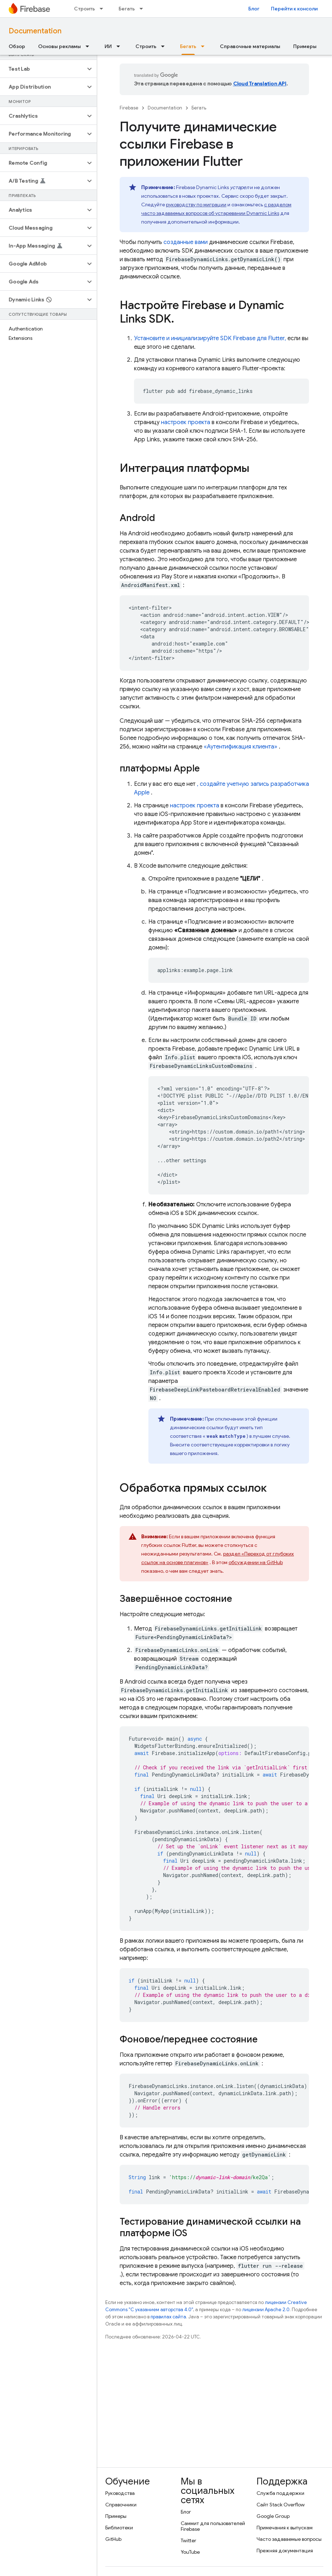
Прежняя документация (285, 2550)
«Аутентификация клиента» (240, 746)
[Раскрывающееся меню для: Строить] (103, 8)
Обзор (17, 46)
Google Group (273, 2516)
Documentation (35, 31)
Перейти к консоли (294, 8)
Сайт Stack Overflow (281, 2504)
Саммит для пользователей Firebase (213, 2526)
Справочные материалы (250, 46)
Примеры (305, 46)
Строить (84, 8)
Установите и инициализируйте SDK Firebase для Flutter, (210, 338)
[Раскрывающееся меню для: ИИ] (120, 46)
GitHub (113, 2539)
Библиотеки (119, 2527)
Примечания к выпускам (285, 2527)
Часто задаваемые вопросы (289, 2539)
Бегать (127, 8)
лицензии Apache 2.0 (266, 2310)
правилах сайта (168, 2317)
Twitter (188, 2540)
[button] (42, 69)
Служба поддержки (280, 2493)
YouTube (190, 2552)
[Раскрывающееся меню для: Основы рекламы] (89, 46)
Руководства (120, 2493)
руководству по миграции (196, 204)
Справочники (121, 2504)
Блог (253, 8)
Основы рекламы (59, 46)
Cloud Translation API (259, 83)
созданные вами (185, 242)
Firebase (129, 108)
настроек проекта (185, 422)
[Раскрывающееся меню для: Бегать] (143, 8)
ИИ (108, 46)
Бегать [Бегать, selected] (188, 46)
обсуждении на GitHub (256, 1562)
